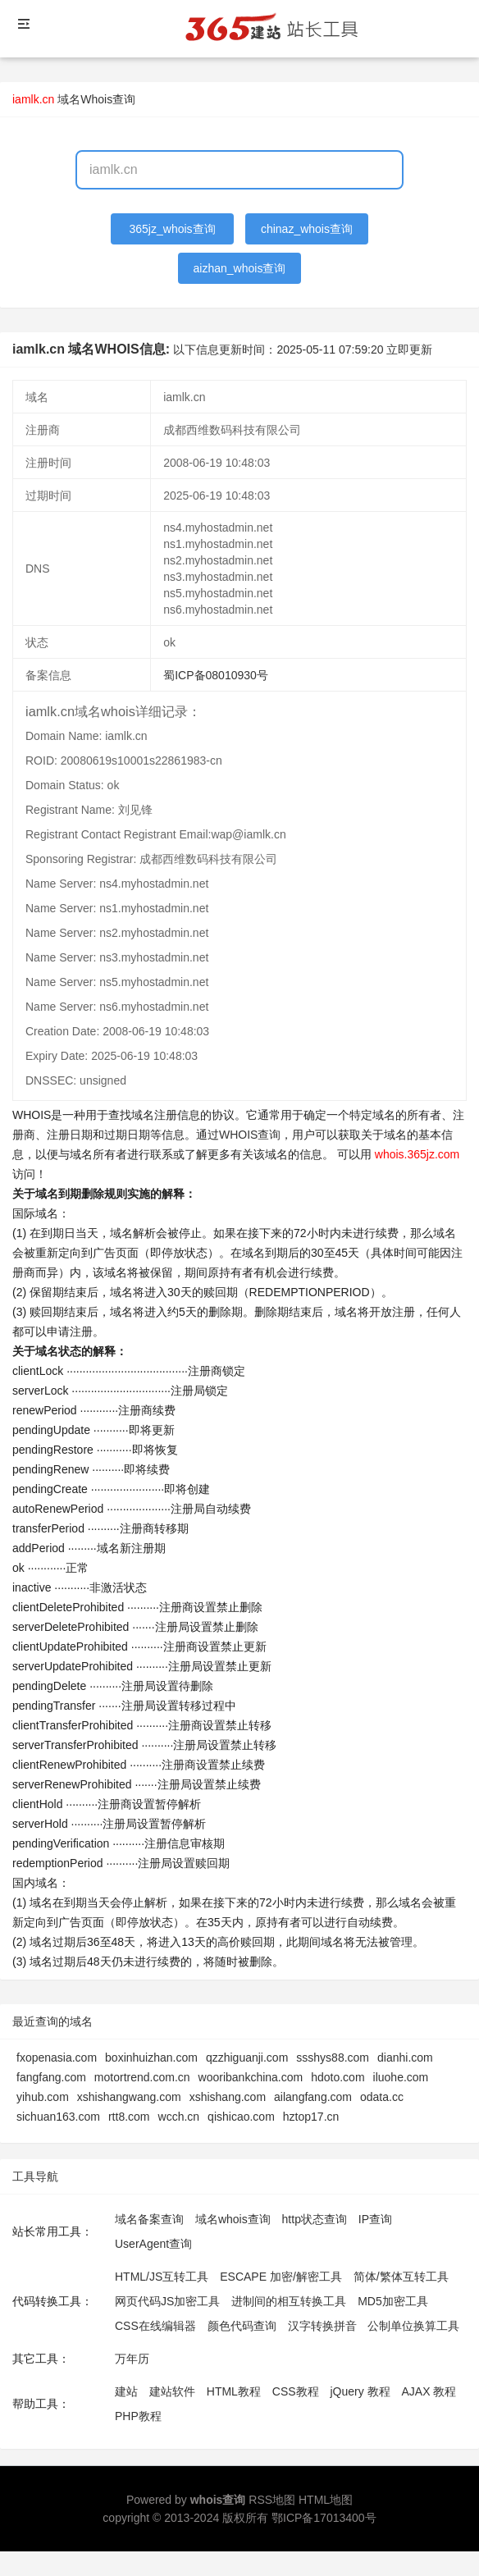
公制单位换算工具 (413, 2325)
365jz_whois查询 (173, 228)
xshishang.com (227, 2096)
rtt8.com (129, 2116)
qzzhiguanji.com (247, 2057)
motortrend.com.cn (142, 2077)
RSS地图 (272, 2499)
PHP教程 (138, 2416)
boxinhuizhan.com (151, 2057)
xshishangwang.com (129, 2096)
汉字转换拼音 (322, 2325)
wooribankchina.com (250, 2077)
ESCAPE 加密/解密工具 (281, 2276)
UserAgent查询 (153, 2243)
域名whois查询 (233, 2219)
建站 (126, 2391)
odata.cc (382, 2096)
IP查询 (375, 2219)
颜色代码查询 (242, 2325)
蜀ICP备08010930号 (215, 675)
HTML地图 (326, 2499)
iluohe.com (401, 2077)
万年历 (132, 2358)
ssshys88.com (332, 2057)
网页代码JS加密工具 (167, 2301)
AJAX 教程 (429, 2391)
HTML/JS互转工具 (161, 2276)
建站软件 (172, 2391)
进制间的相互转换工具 (288, 2301)
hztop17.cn (311, 2116)
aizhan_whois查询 (240, 268)
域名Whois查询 (96, 99)
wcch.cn (179, 2116)
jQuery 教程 (360, 2391)
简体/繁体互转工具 (401, 2276)
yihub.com (42, 2096)
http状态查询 (314, 2219)
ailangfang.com (313, 2096)
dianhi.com (405, 2057)
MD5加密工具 (393, 2301)
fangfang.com (51, 2077)
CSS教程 (295, 2391)
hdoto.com (337, 2077)
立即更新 (409, 349)
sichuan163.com (58, 2116)
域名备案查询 (149, 2219)
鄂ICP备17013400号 (323, 2517)
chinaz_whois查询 (307, 228)
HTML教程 (234, 2391)
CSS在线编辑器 (155, 2325)
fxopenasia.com (56, 2057)
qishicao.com (241, 2116)
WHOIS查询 (250, 1134)
